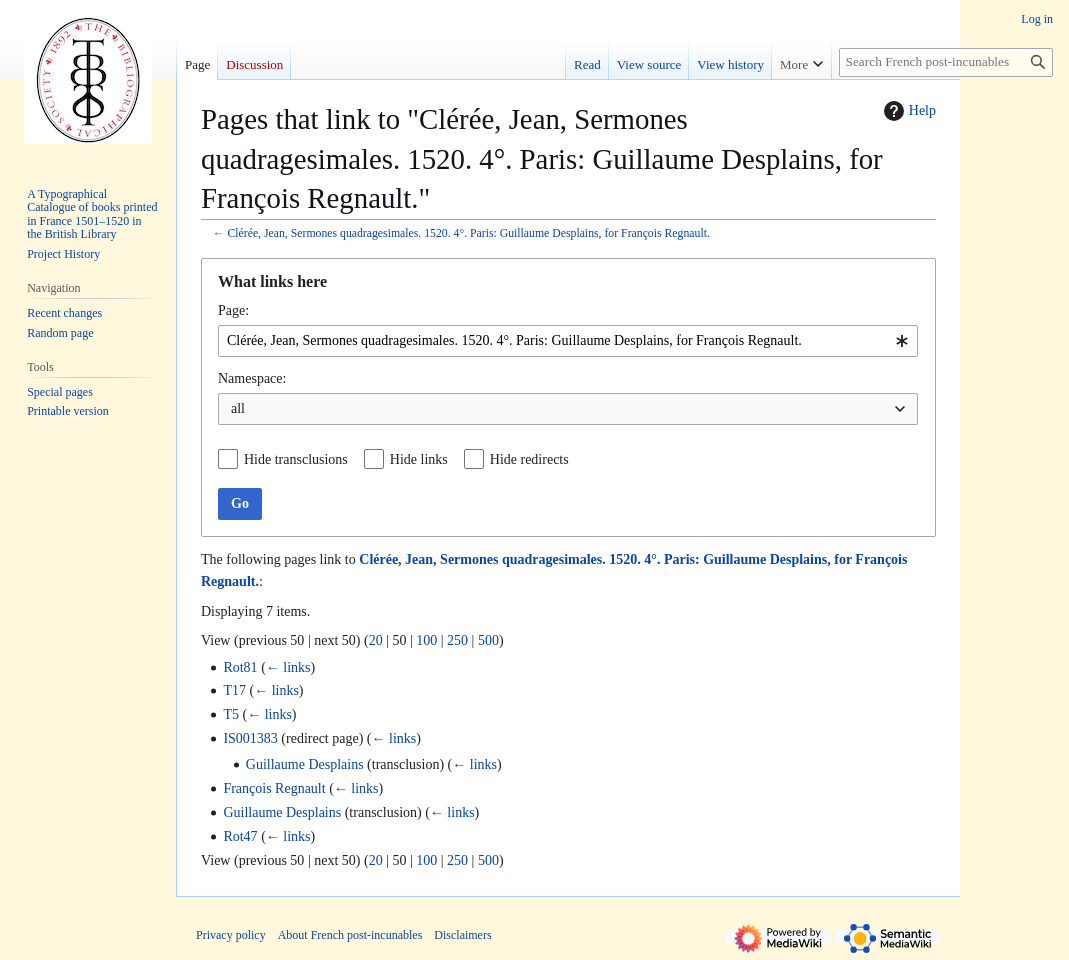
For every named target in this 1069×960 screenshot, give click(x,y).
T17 (234, 690)
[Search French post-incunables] (946, 62)
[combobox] (568, 341)
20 (376, 640)
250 (457, 640)
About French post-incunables (350, 935)
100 (426, 640)
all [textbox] (238, 408)
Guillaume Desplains (305, 764)
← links (288, 667)
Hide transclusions (296, 459)
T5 (231, 714)
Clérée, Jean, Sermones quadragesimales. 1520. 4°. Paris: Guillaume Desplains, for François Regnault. (468, 233)
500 (488, 640)
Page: (233, 310)
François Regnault (274, 788)
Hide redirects (529, 459)
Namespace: (252, 378)
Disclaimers (462, 935)
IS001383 (250, 738)
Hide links (419, 459)
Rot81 (240, 667)
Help (907, 111)
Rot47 (240, 836)
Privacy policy (231, 935)
